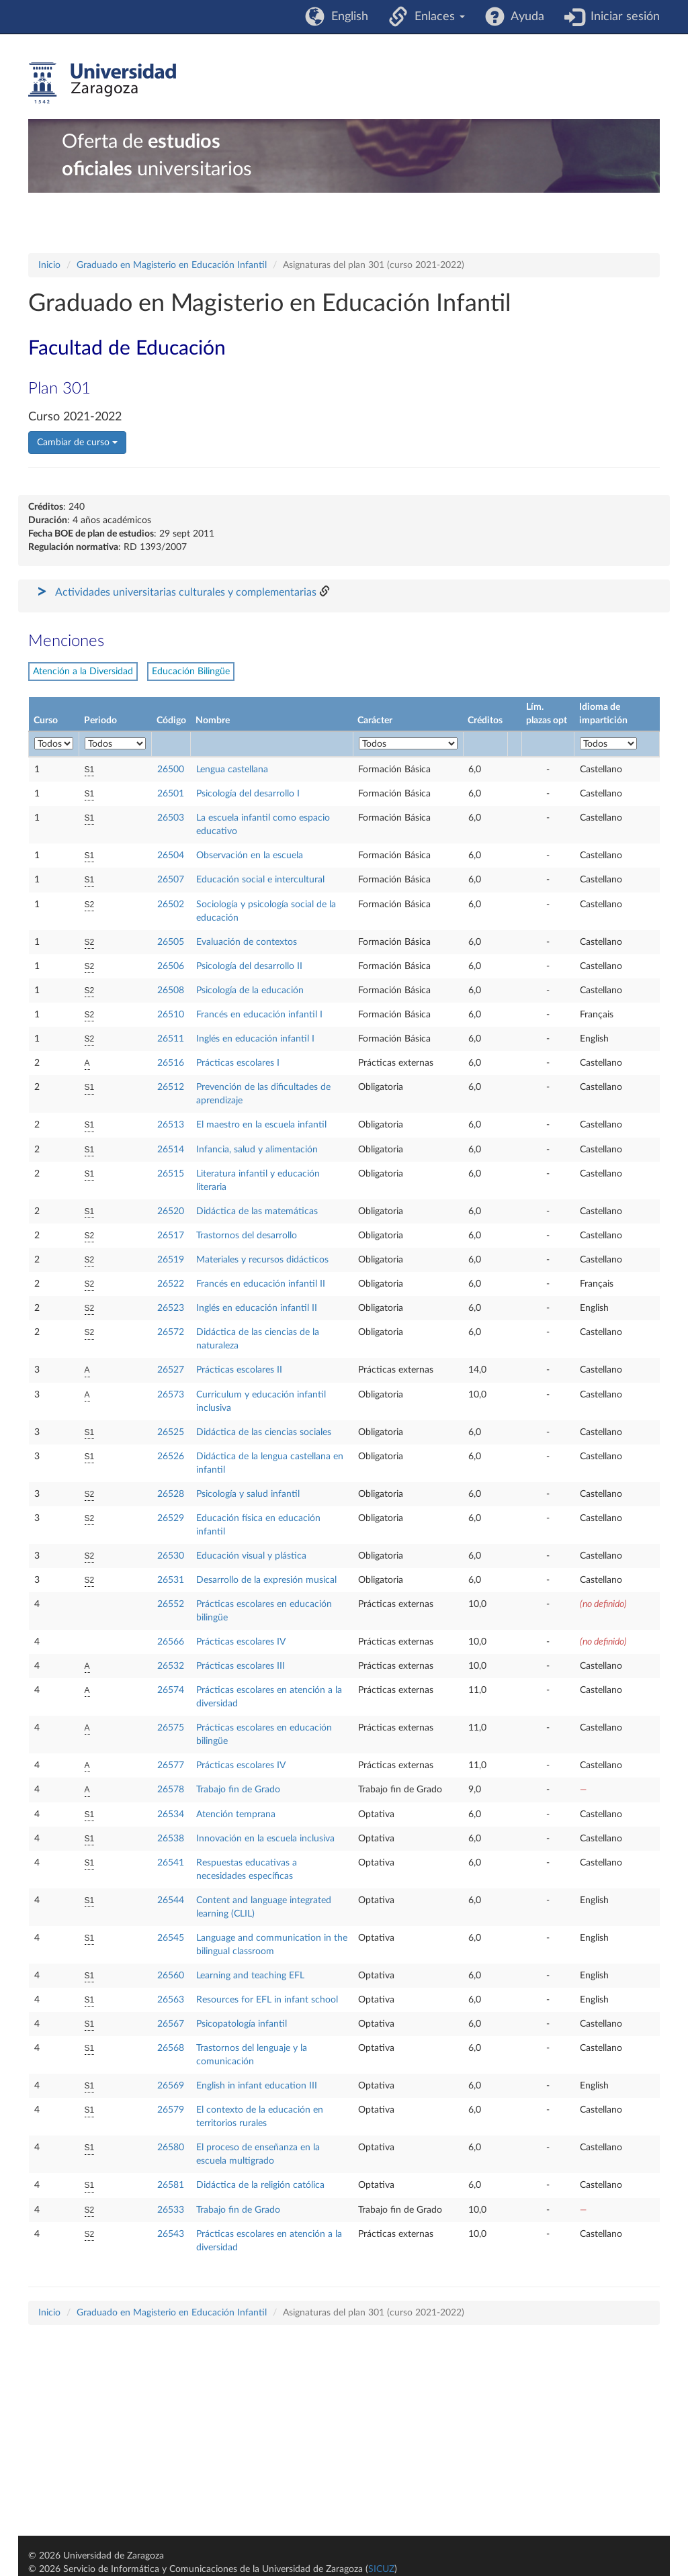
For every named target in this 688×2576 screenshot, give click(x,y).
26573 (170, 1394)
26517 (170, 1235)
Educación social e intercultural (260, 879)
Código (171, 720)
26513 (170, 1125)
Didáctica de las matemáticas (257, 1211)
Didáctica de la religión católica (260, 2185)
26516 (170, 1063)
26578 (170, 1789)
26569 (170, 2085)
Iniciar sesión (622, 17)
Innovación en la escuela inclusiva (265, 1838)
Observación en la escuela (249, 855)
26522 (170, 1284)
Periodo (100, 720)
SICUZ (381, 2569)
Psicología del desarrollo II (249, 966)
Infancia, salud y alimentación (257, 1149)
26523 (170, 1308)
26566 (170, 1642)
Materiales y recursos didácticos (262, 1259)
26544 (170, 1900)
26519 (170, 1259)
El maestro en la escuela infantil (261, 1125)
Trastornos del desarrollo (246, 1235)
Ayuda (524, 17)
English (346, 17)
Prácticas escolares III (240, 1666)
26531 (170, 1580)
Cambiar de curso (77, 442)
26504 (170, 855)
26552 (170, 1604)
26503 (170, 818)
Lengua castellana (232, 769)
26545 (170, 1938)
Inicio (49, 265)
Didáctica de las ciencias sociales (263, 1432)
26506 (170, 966)
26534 (170, 1814)
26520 (170, 1211)
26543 (170, 2234)
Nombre (213, 720)
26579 (170, 2110)
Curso (46, 720)
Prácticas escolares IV (241, 1642)
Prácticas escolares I (238, 1063)
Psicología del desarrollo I (248, 793)
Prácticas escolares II (239, 1370)
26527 (170, 1370)
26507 (170, 879)
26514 (170, 1149)
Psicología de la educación (250, 990)
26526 (170, 1456)
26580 (170, 2147)
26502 (170, 904)
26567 (170, 2024)
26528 (170, 1494)
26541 (170, 1863)
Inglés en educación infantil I (255, 1039)
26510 (170, 1014)
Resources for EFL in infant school (267, 2000)
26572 (170, 1332)
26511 (170, 1039)
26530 (170, 1556)
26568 (170, 2048)
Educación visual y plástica (251, 1556)
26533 (170, 2210)
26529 (170, 1518)
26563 (170, 2000)
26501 (170, 793)
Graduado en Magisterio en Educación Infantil (172, 265)
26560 (170, 1975)
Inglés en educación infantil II (256, 1308)
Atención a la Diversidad (83, 671)
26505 (170, 942)
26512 (170, 1087)
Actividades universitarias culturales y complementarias (185, 592)
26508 (170, 990)
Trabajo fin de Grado (238, 1789)
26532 (170, 1666)
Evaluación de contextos (246, 942)
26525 (170, 1432)
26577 (170, 1765)
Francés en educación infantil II (260, 1284)
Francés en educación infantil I (259, 1014)
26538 (170, 1838)
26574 (170, 1690)
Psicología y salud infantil (248, 1494)
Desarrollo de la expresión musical (266, 1580)
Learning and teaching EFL (250, 1975)
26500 (170, 769)
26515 (170, 1174)
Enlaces (436, 17)
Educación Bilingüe (191, 671)
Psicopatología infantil (241, 2024)
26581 (170, 2185)
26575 (170, 1728)
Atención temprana (235, 1814)
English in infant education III (256, 2085)
